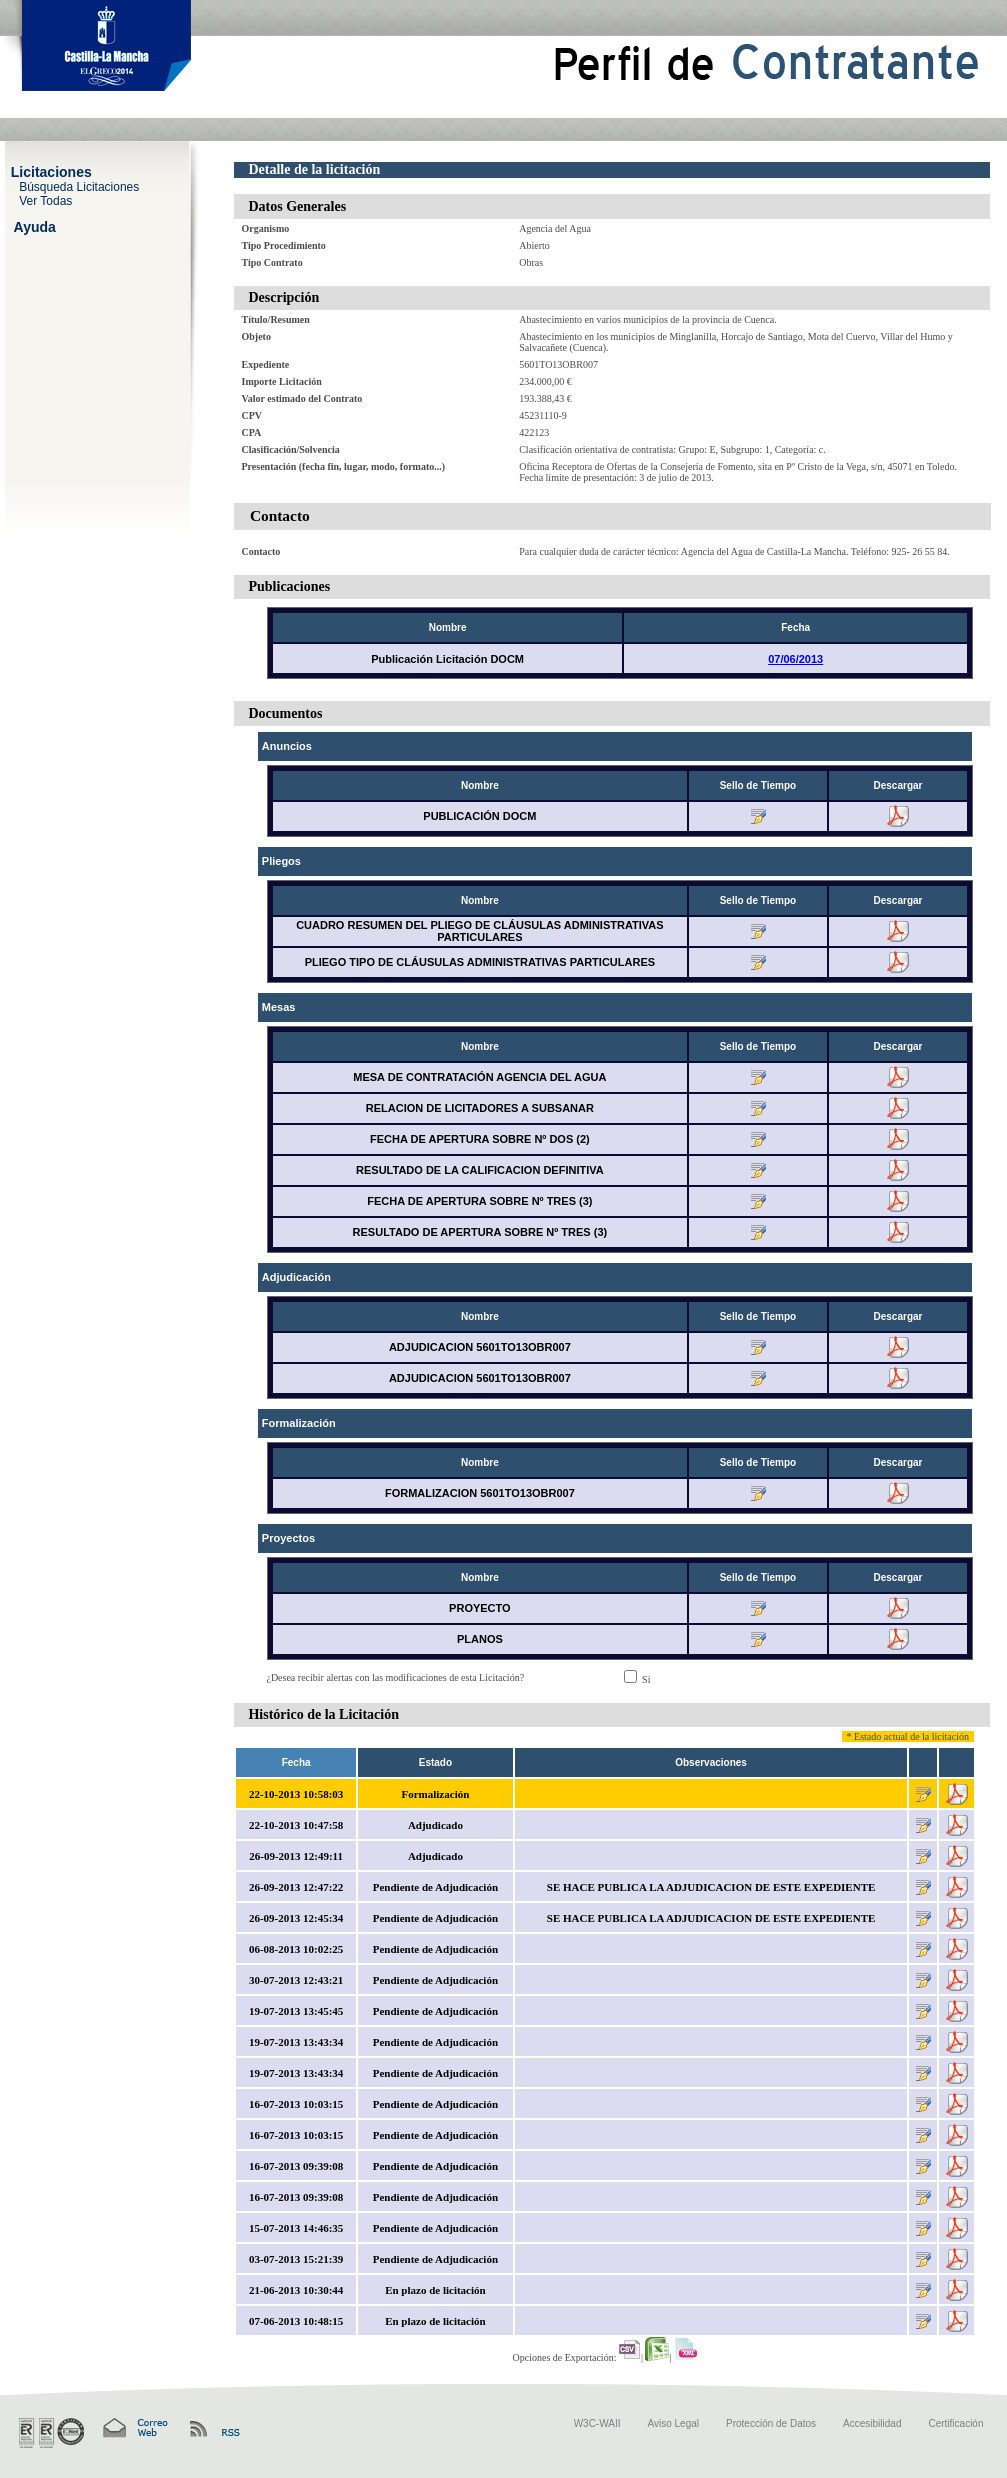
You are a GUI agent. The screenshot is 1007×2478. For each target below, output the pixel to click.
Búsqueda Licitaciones (79, 186)
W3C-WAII (597, 2423)
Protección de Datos (771, 2423)
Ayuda (35, 226)
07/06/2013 (795, 659)
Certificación (955, 2423)
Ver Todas (45, 200)
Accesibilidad (872, 2423)
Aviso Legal (674, 2423)
